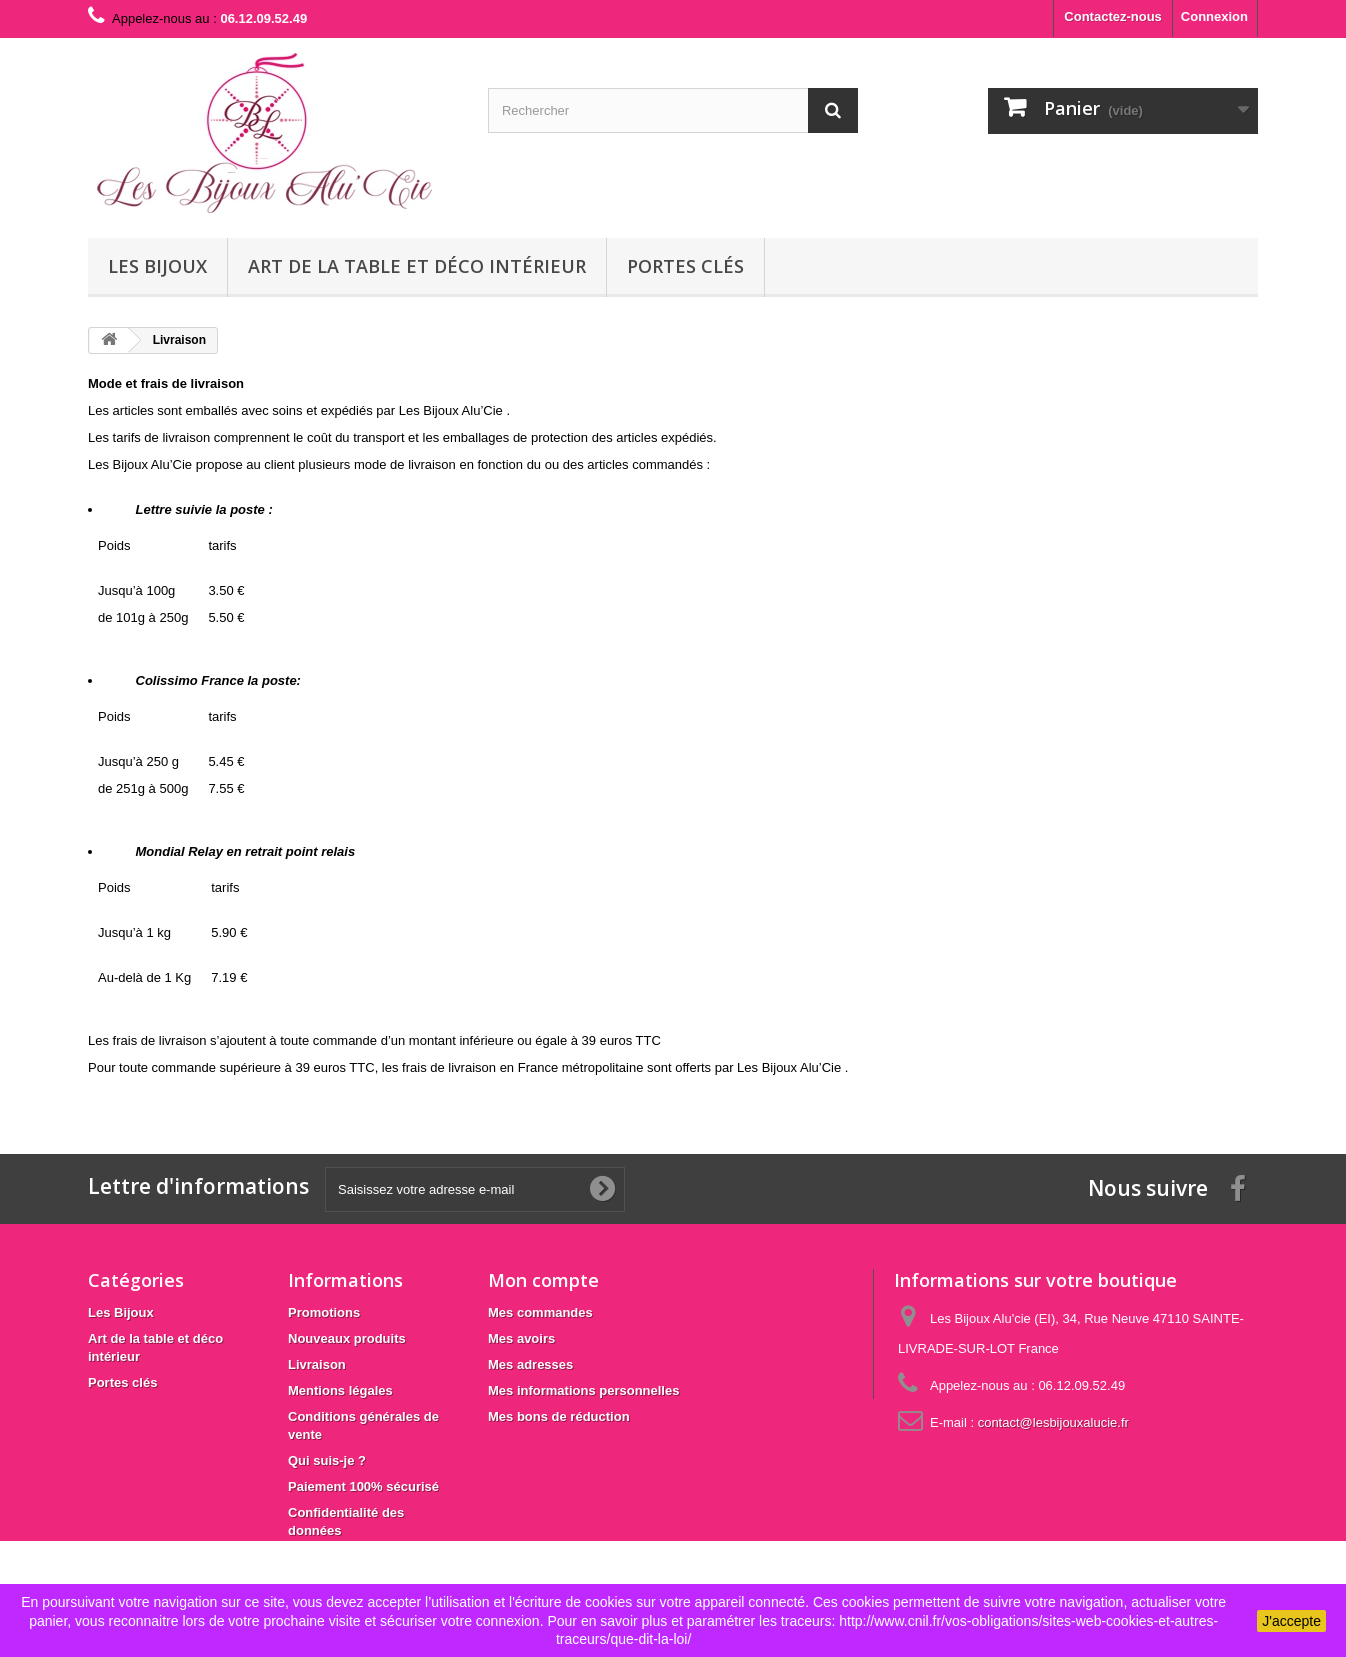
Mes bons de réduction (559, 1416)
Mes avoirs (521, 1338)
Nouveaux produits (347, 1338)
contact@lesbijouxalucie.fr (1053, 1422)
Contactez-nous (1113, 16)
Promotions (324, 1312)
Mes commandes (540, 1312)
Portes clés (685, 266)
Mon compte (543, 1280)
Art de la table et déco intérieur (417, 266)
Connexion (1214, 16)
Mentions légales (340, 1390)
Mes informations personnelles (583, 1390)
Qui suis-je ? (327, 1460)
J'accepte (1291, 1621)
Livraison (317, 1364)
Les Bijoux (157, 266)
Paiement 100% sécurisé (363, 1486)
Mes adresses (530, 1364)
